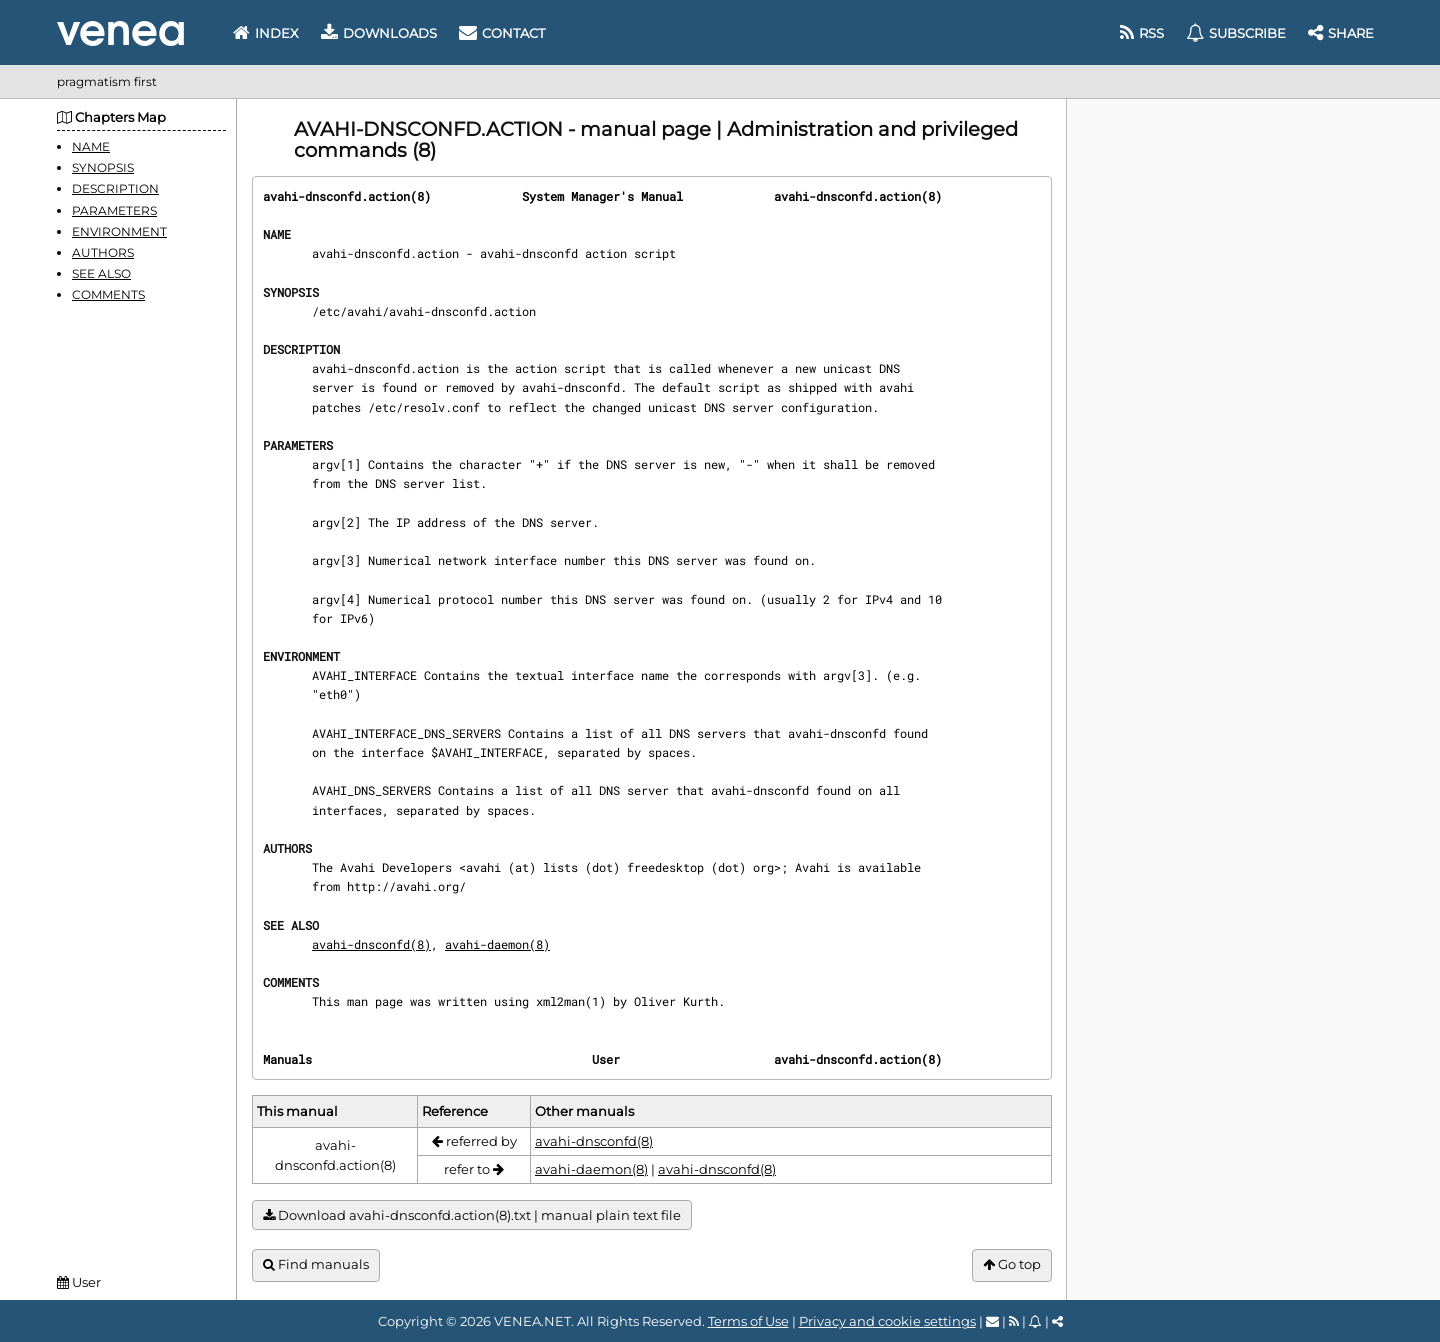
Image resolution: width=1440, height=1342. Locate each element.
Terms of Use (748, 1321)
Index (266, 33)
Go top (1012, 1264)
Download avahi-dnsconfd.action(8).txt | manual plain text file (472, 1215)
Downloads (379, 33)
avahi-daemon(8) (497, 944)
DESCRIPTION (115, 188)
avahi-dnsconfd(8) (371, 944)
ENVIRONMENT (119, 231)
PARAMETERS (114, 210)
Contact (502, 33)
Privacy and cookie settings (887, 1321)
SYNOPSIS (103, 167)
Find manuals (316, 1264)
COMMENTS (108, 294)
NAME (91, 146)
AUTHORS (103, 252)
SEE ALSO (101, 273)
